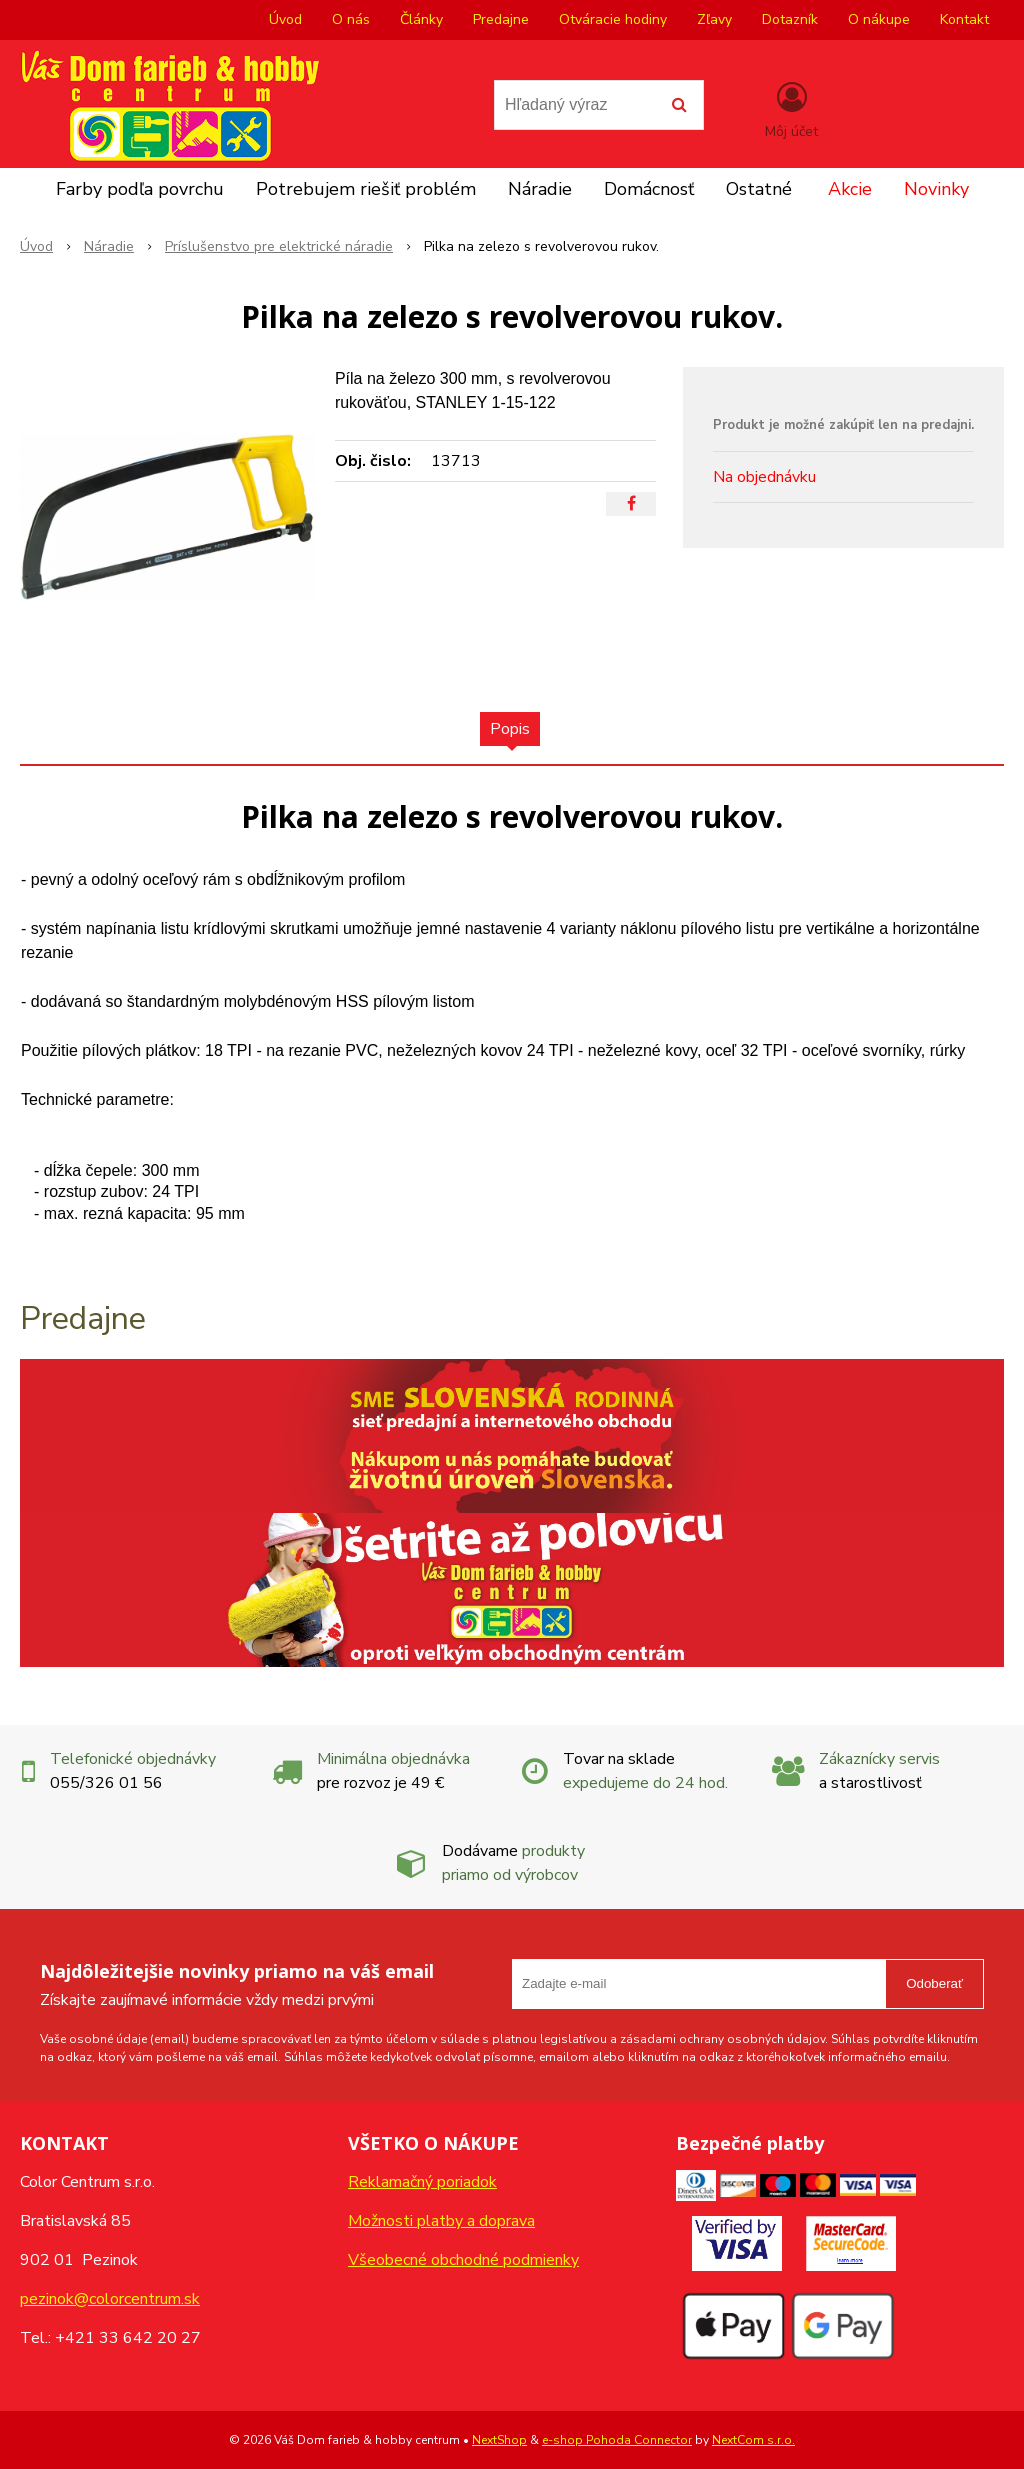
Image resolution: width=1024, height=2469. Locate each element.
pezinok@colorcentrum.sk (110, 2299)
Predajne (501, 19)
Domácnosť (649, 189)
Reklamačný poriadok (422, 2182)
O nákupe (879, 19)
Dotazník (790, 19)
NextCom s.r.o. (753, 2440)
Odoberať (934, 1983)
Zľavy (714, 19)
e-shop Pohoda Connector (617, 2440)
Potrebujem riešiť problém (366, 189)
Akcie (850, 189)
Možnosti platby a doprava (441, 2221)
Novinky (936, 189)
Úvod (285, 19)
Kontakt (964, 19)
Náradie (540, 189)
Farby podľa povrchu (140, 189)
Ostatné (759, 189)
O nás (351, 19)
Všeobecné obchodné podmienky (463, 2260)
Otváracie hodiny (613, 19)
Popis (510, 729)
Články (421, 19)
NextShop (499, 2440)
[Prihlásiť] (791, 109)
